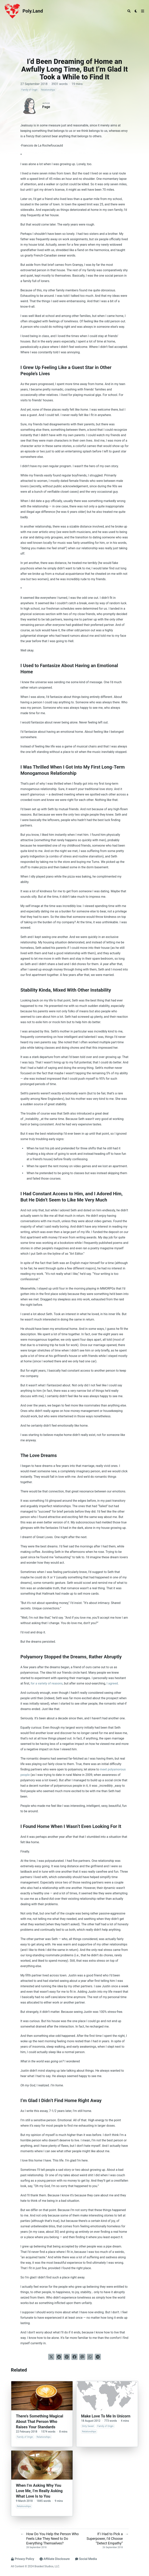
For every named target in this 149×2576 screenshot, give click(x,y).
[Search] (129, 11)
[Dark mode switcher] (136, 11)
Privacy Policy (22, 2559)
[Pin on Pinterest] (67, 2357)
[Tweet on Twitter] (51, 2357)
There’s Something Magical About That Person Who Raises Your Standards (39, 2421)
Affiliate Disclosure (55, 2559)
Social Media (86, 2559)
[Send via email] (82, 2357)
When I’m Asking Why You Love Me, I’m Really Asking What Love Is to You (39, 2491)
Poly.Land (33, 11)
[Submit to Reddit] (59, 2357)
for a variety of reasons (47, 1683)
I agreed (112, 1683)
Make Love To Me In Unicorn (105, 2416)
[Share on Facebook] (74, 2357)
